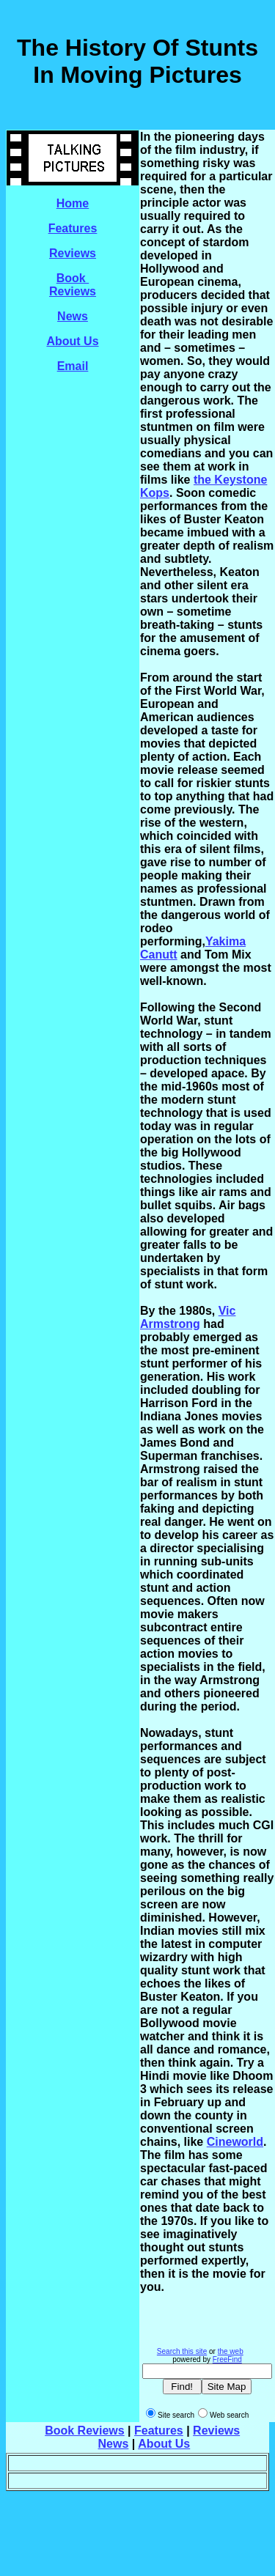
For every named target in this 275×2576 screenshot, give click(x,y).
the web (230, 2351)
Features (73, 228)
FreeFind (227, 2359)
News (72, 316)
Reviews (72, 253)
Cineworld (235, 2142)
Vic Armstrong (187, 1317)
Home (72, 203)
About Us (72, 341)
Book (72, 278)
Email (73, 366)
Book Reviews (84, 2430)
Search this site (182, 2351)
